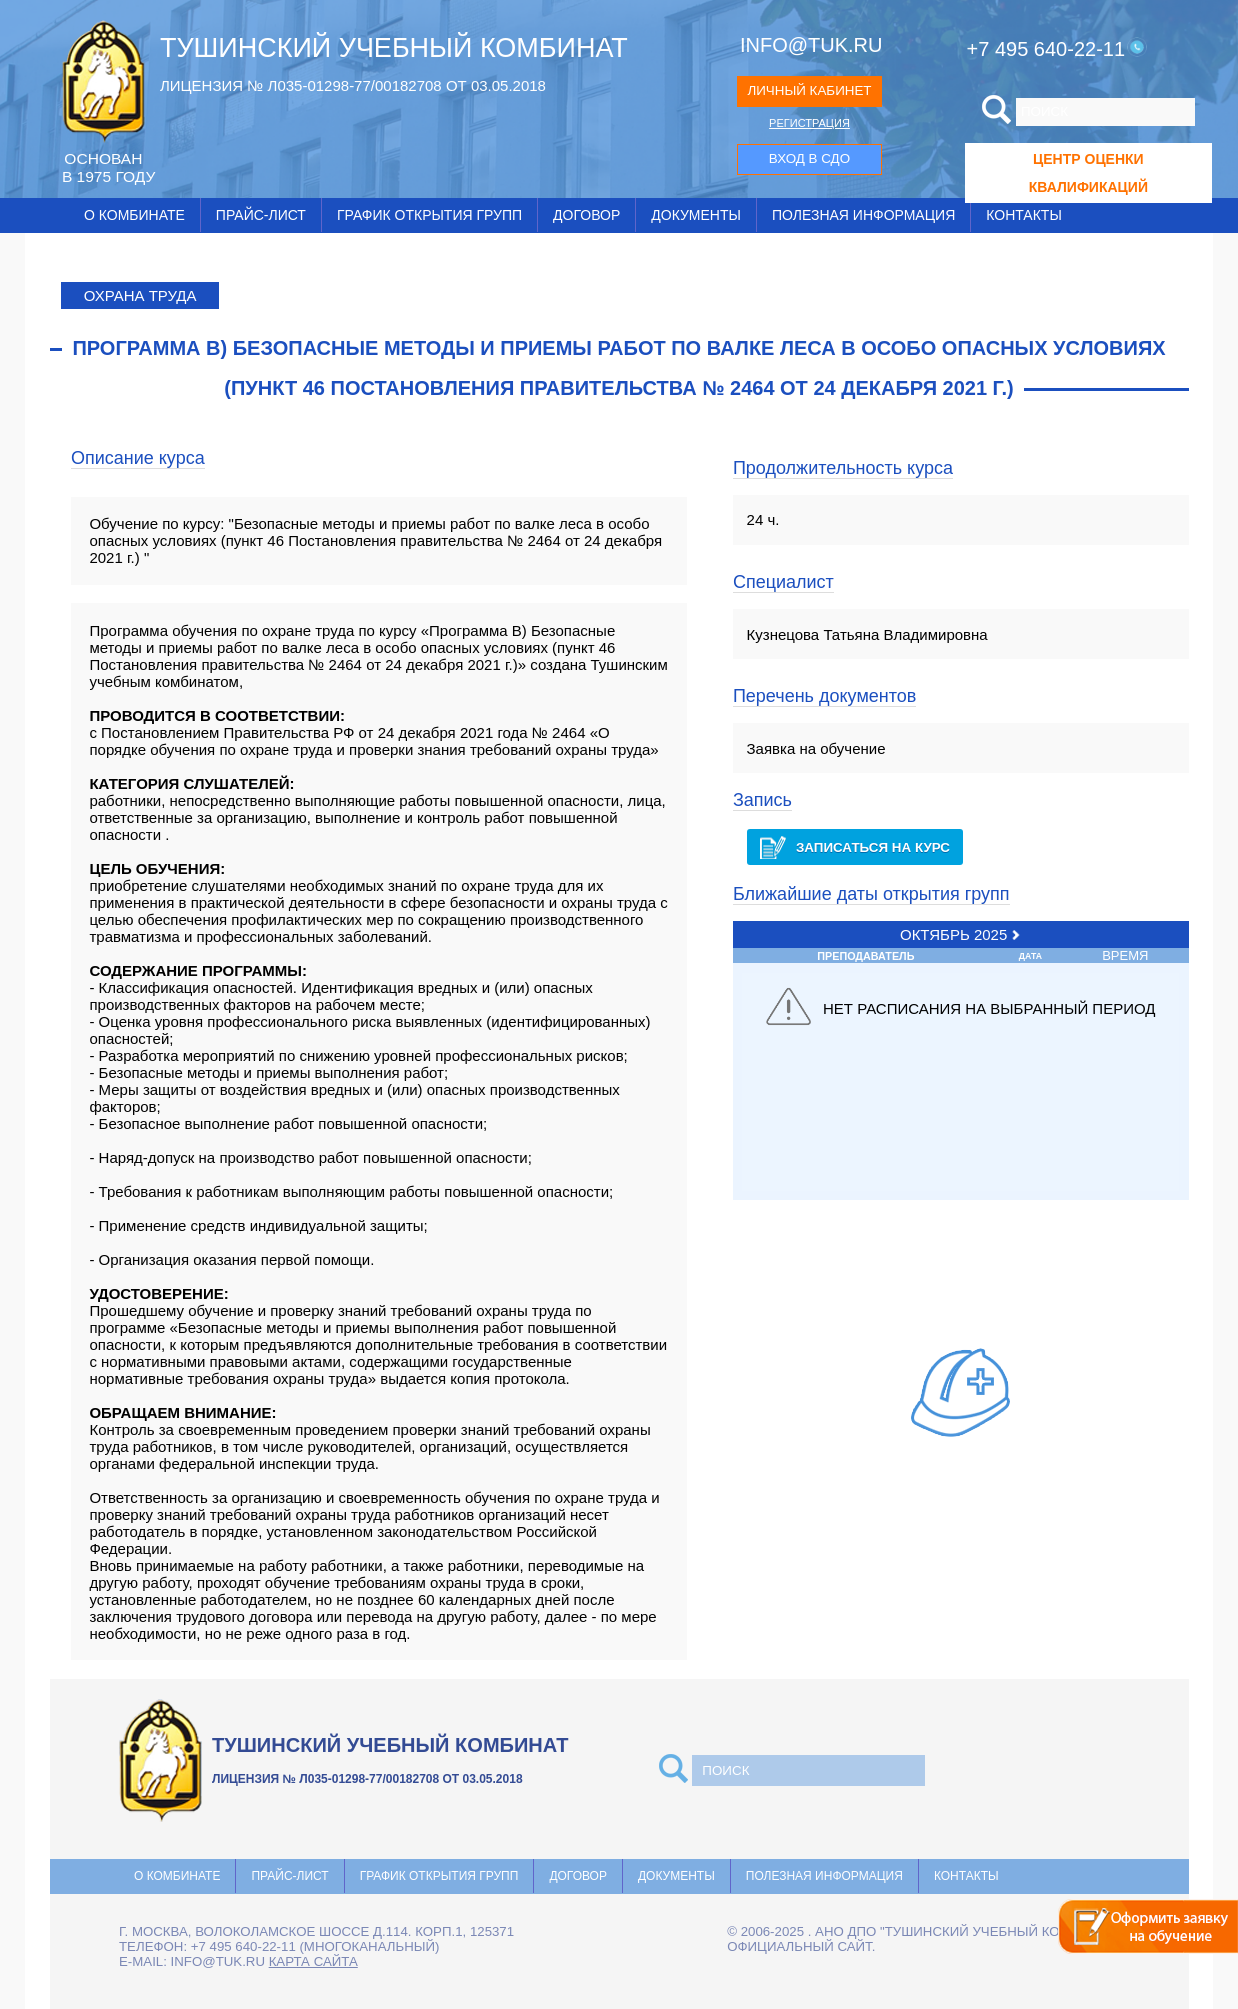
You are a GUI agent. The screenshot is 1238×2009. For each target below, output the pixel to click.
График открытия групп (429, 215)
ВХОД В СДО (809, 158)
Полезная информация (863, 215)
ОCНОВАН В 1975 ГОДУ (108, 167)
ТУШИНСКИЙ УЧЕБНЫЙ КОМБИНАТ (394, 48)
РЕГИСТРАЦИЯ (809, 123)
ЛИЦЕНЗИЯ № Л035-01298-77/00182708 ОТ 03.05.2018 (353, 85)
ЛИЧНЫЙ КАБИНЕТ (809, 90)
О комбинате (134, 215)
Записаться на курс (855, 847)
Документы (696, 215)
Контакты (1024, 215)
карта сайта (313, 1961)
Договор (586, 215)
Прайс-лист (261, 215)
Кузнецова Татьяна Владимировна (867, 634)
